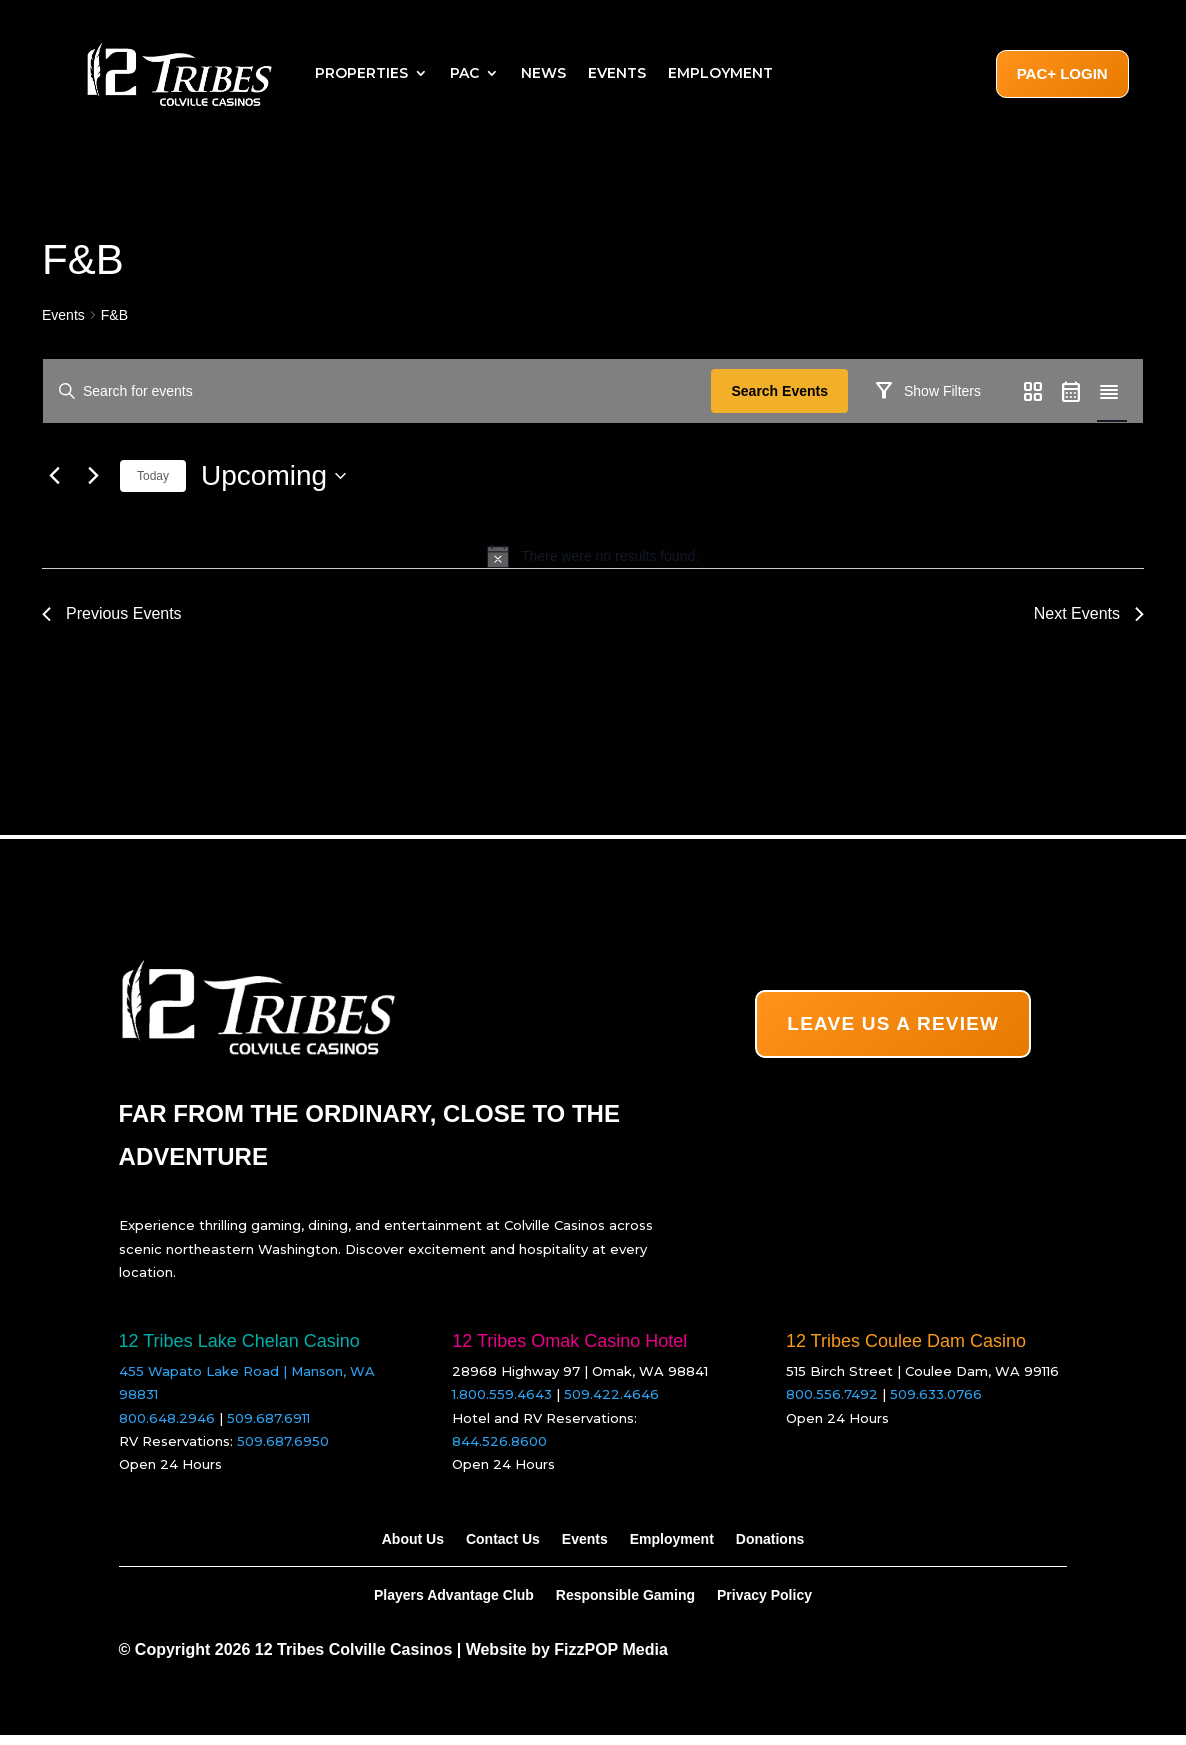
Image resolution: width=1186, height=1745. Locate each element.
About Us (413, 1549)
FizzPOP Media (611, 1660)
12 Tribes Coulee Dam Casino (906, 1351)
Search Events (786, 391)
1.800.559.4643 (502, 1405)
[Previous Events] (54, 534)
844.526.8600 (499, 1451)
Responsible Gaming (625, 1605)
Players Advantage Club (454, 1605)
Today (153, 534)
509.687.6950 (283, 1451)
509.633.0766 (936, 1405)
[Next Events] (93, 534)
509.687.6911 (268, 1428)
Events (617, 73)
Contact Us (503, 1549)
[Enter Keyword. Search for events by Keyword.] (380, 391)
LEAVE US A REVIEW (893, 1033)
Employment (720, 73)
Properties (361, 73)
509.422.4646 (611, 1405)
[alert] (593, 614)
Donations (770, 1549)
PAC (464, 73)
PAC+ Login (1062, 73)
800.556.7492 (832, 1405)
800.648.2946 (167, 1428)
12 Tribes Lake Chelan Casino (239, 1351)
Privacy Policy (764, 1605)
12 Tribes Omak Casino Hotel (569, 1351)
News (543, 73)
